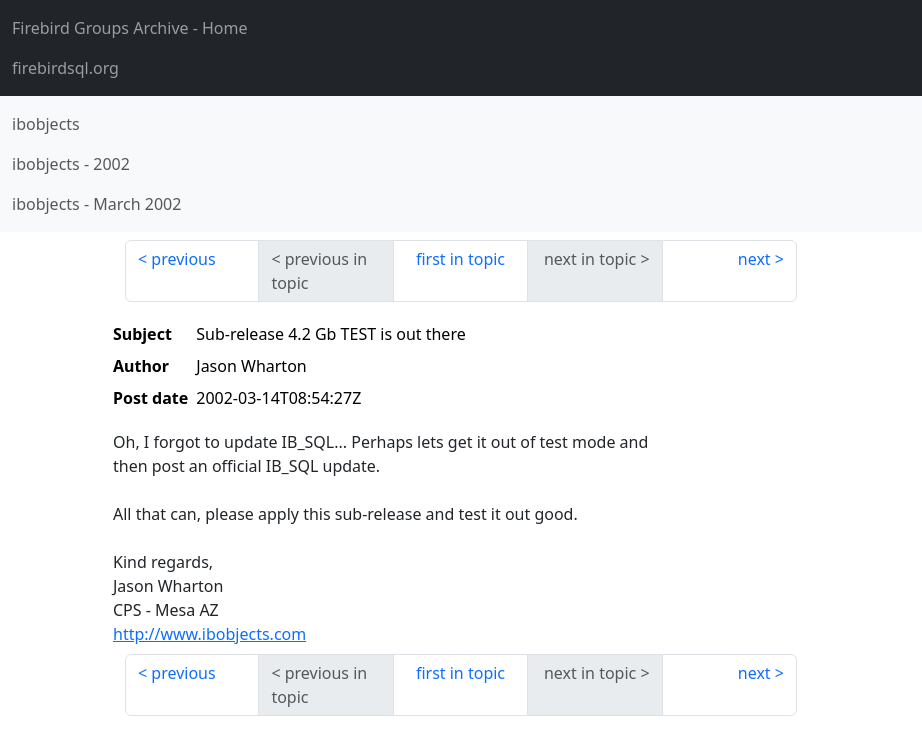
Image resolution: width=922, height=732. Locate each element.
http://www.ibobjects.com (209, 634)
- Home (130, 28)
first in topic (460, 259)
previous (183, 259)
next (754, 259)
